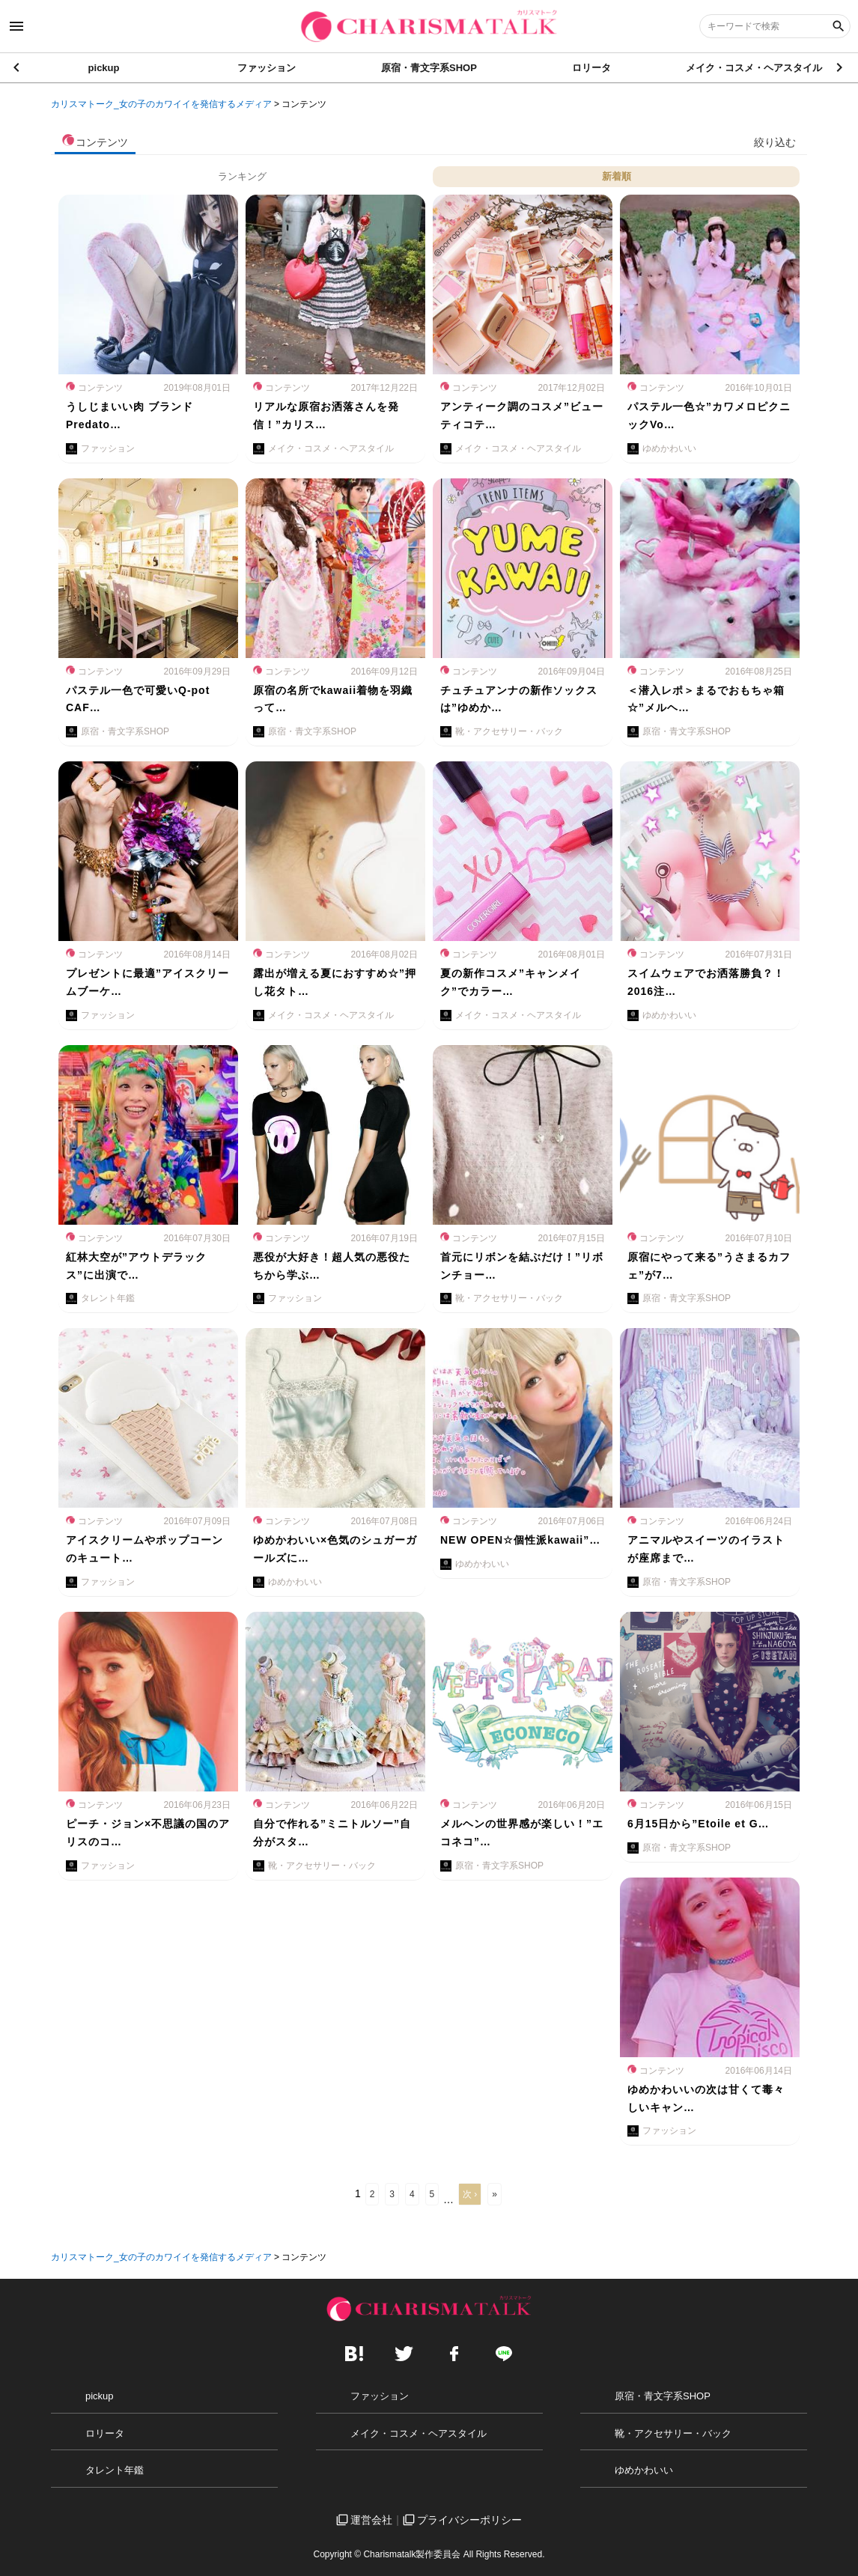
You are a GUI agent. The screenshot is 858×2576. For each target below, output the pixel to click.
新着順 (616, 176)
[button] (840, 67)
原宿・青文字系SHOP (429, 67)
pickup (104, 67)
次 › (470, 2194)
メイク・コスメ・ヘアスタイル (754, 67)
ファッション (266, 67)
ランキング (242, 176)
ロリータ (591, 67)
